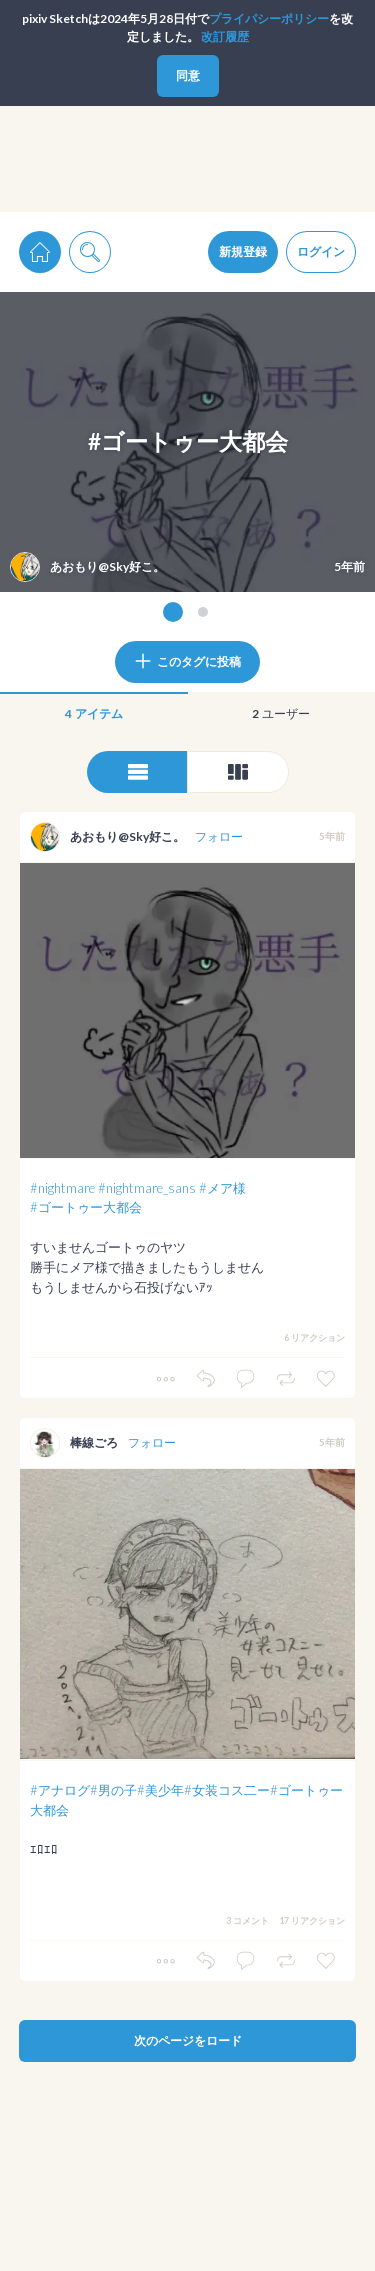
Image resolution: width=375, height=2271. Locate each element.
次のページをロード (188, 2040)
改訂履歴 (225, 36)
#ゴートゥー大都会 (86, 1207)
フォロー (219, 836)
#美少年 (160, 1790)
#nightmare (62, 1188)
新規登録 (243, 251)
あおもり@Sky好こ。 (127, 836)
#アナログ (60, 1790)
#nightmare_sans (147, 1188)
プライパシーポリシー (269, 18)
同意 (188, 75)
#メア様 (222, 1188)
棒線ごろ (94, 1442)
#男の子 (113, 1790)
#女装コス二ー (227, 1790)
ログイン (321, 251)
